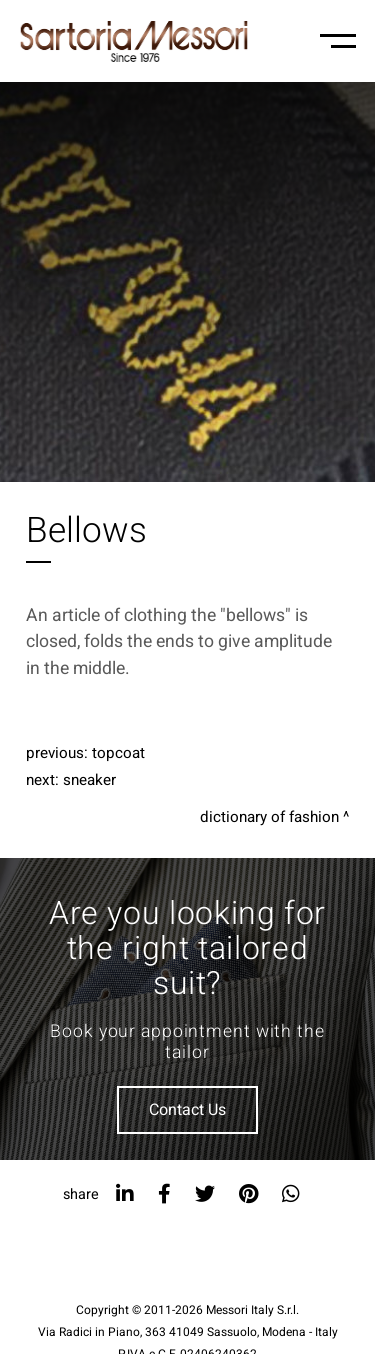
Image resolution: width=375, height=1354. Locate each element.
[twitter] (205, 1194)
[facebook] (164, 1194)
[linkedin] (125, 1194)
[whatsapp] (291, 1194)
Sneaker (89, 780)
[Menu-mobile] (338, 41)
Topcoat (118, 753)
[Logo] (134, 41)
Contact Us (187, 1110)
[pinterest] (248, 1194)
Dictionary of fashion (269, 817)
